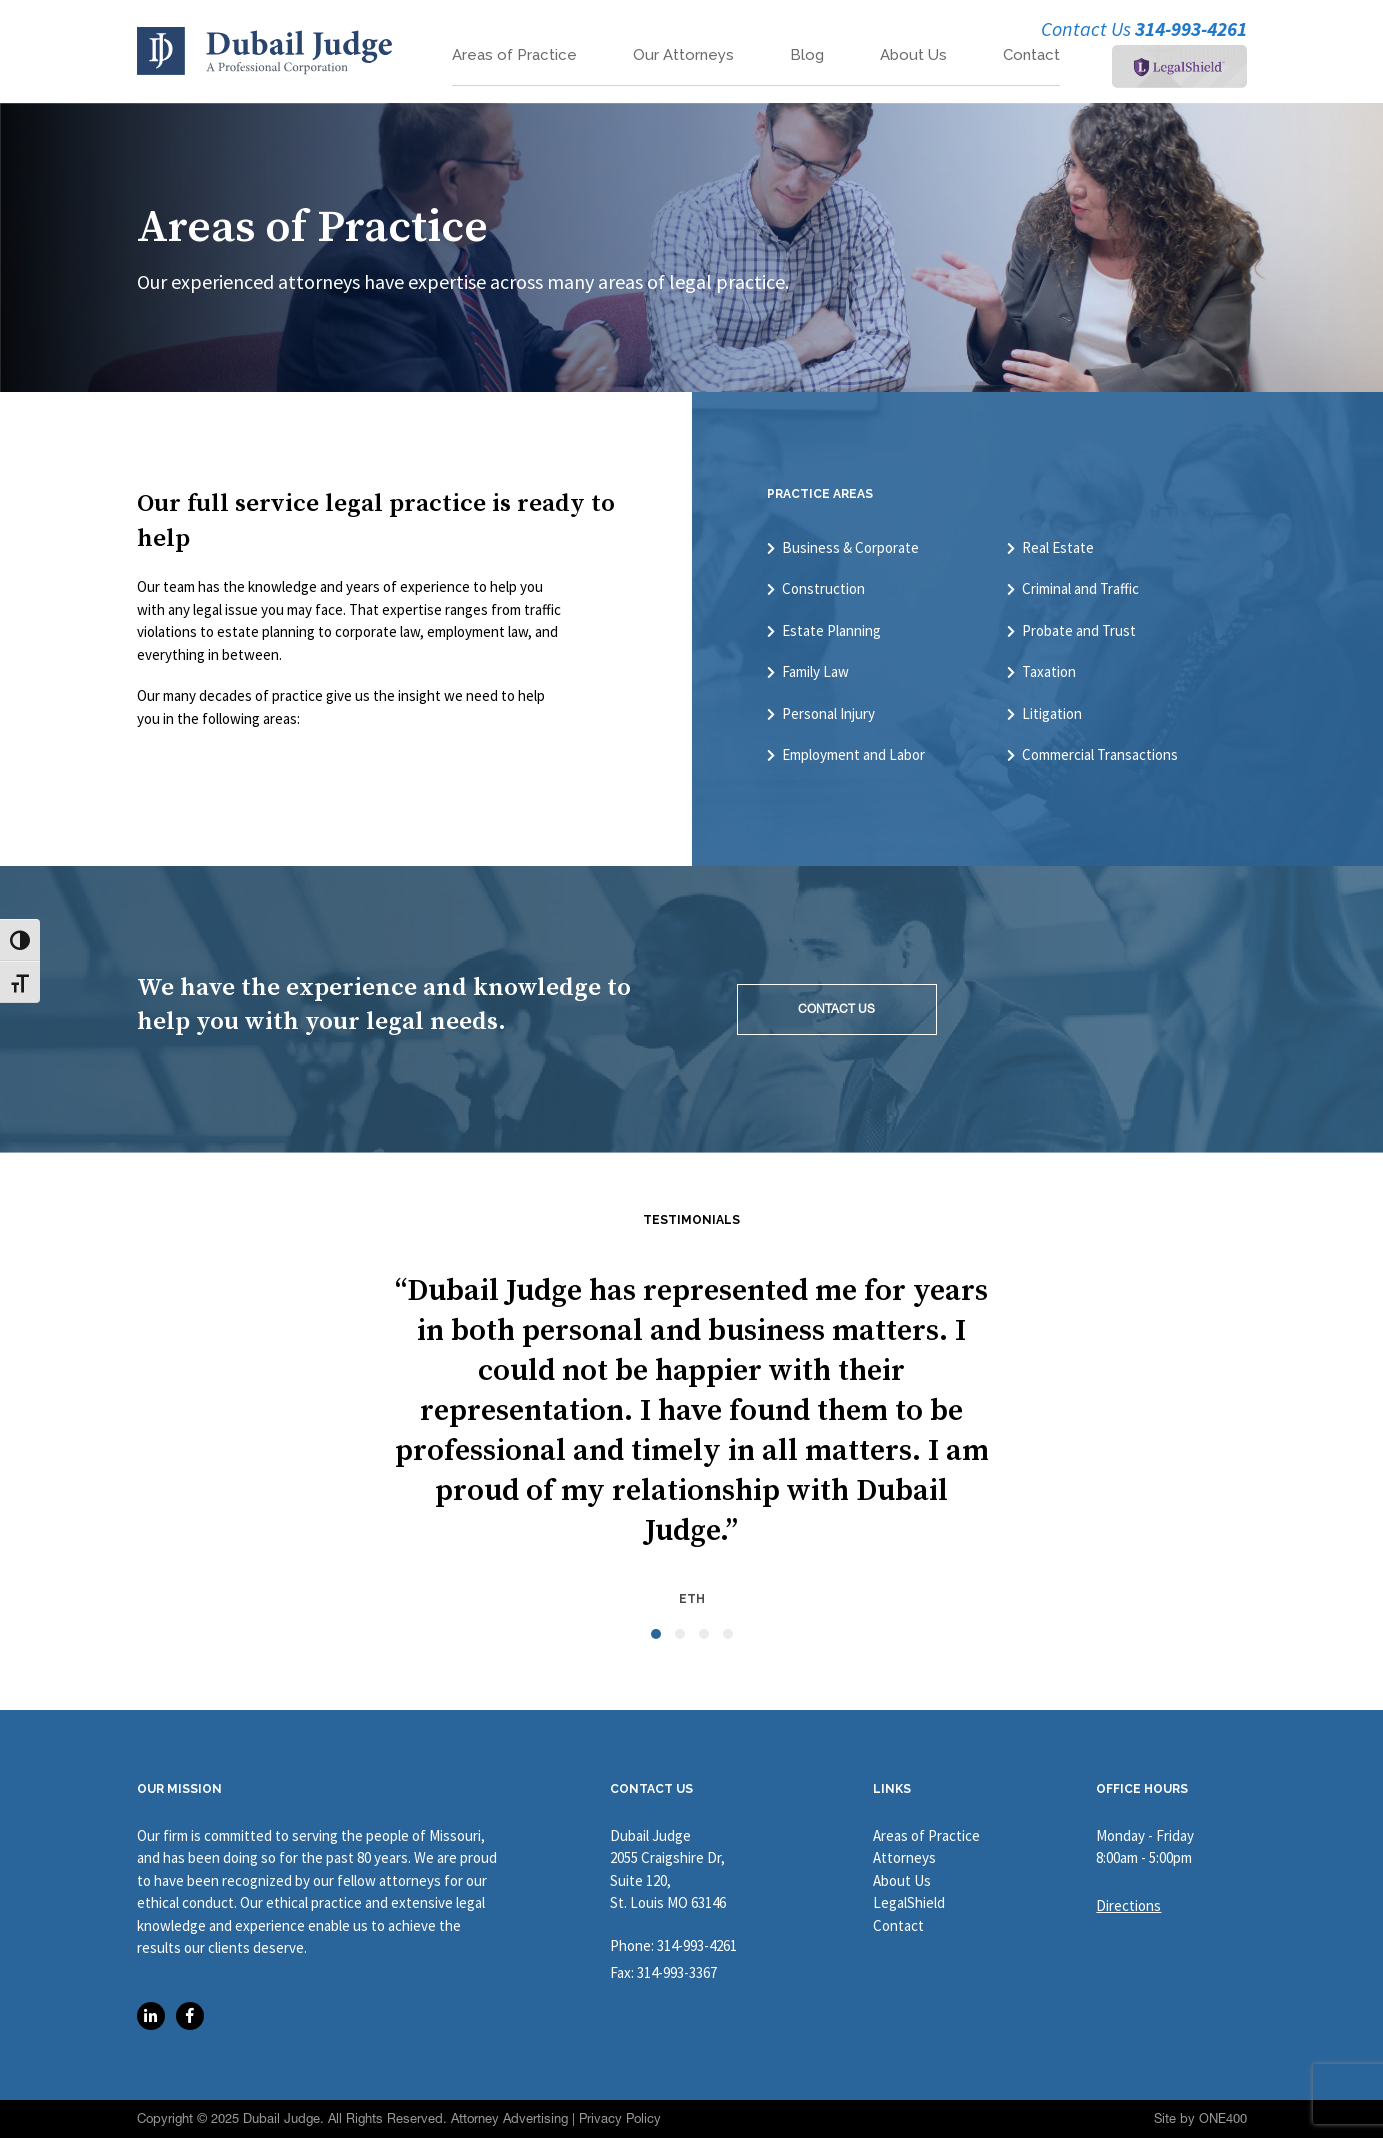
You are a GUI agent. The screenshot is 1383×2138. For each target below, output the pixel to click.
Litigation (1052, 714)
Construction (823, 589)
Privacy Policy (620, 2118)
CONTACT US (836, 1009)
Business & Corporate (850, 548)
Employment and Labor (853, 755)
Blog (807, 55)
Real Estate (1058, 548)
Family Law (815, 672)
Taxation (1049, 672)
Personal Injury (828, 714)
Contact (1031, 55)
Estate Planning (831, 631)
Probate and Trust (1079, 631)
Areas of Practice (514, 55)
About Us (913, 55)
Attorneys (904, 1857)
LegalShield (909, 1902)
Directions (1128, 1905)
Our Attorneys (683, 55)
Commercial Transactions (1100, 755)
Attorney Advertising (509, 2118)
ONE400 (1223, 2118)
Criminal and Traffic (1080, 589)
